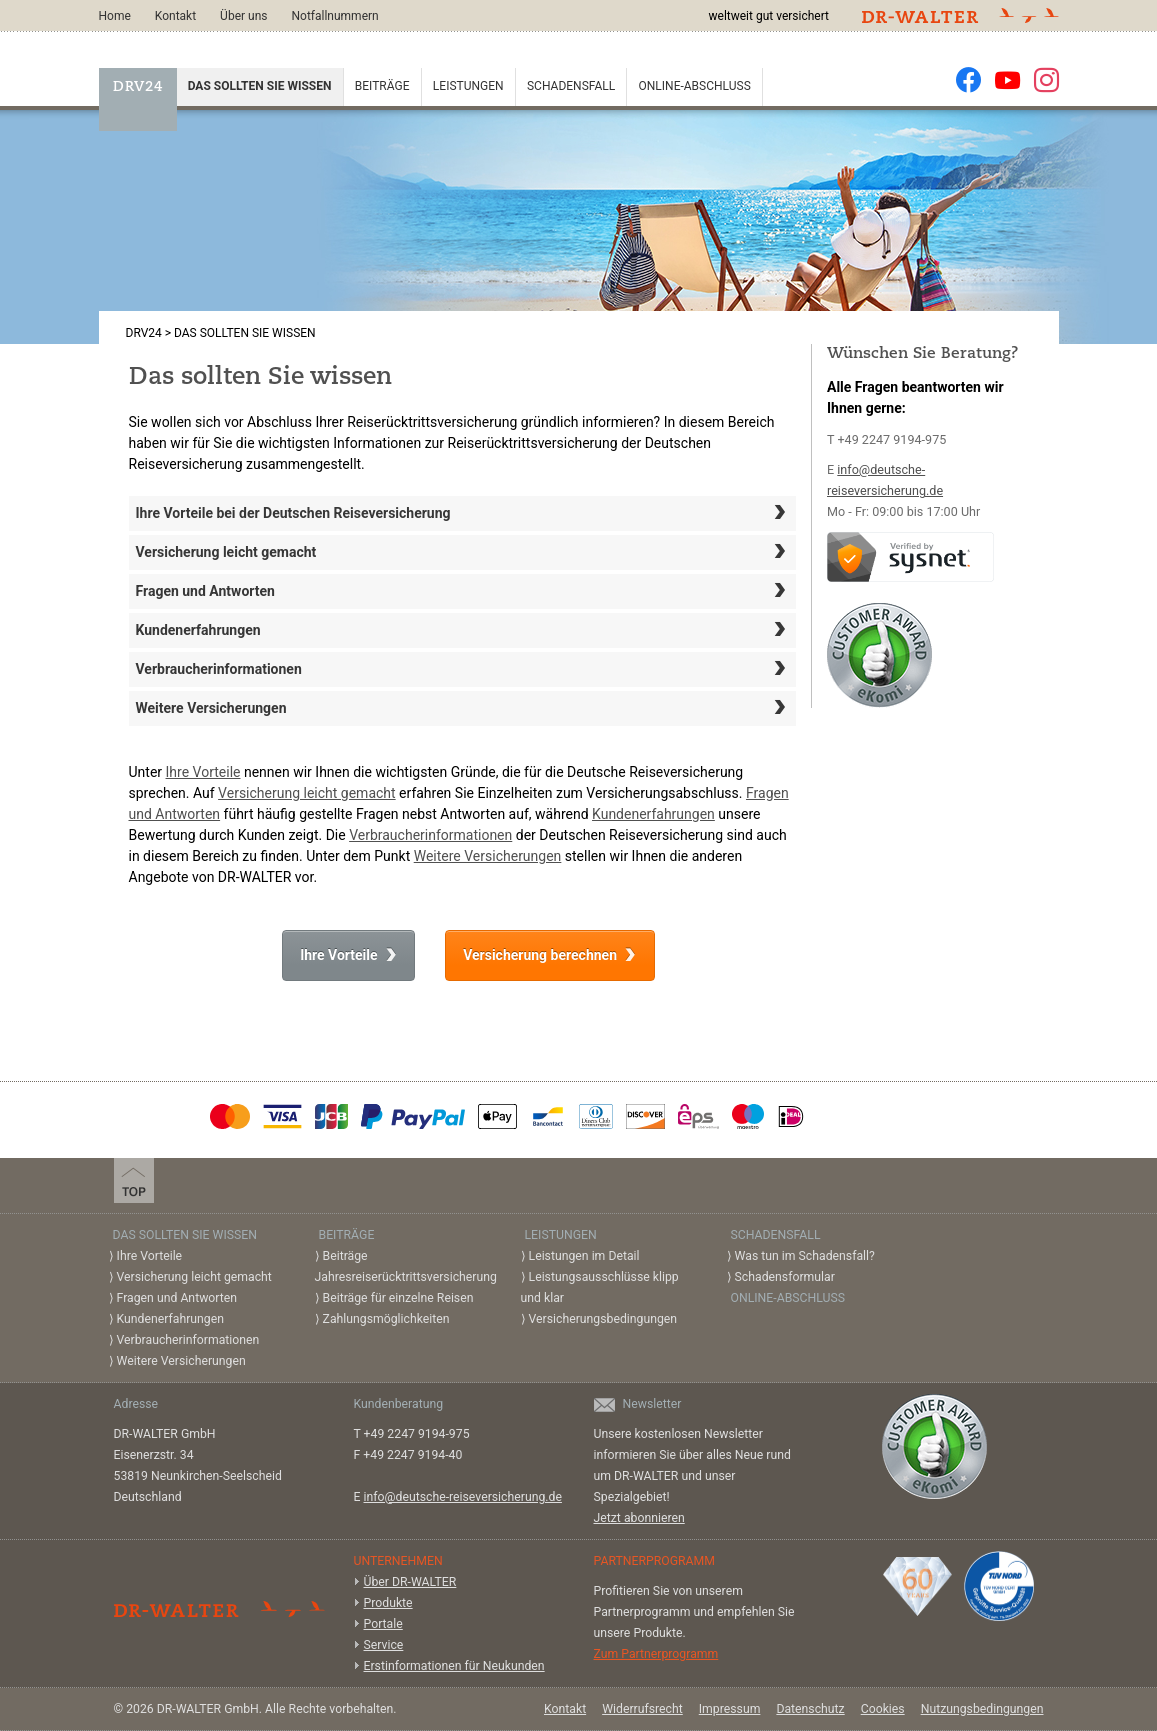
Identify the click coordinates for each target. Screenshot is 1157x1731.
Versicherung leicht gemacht (463, 551)
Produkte (388, 1603)
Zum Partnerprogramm (656, 1654)
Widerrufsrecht (642, 1709)
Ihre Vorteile (203, 772)
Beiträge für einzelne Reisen (398, 1298)
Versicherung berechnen (540, 955)
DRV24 (138, 87)
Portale (383, 1624)
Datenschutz (810, 1709)
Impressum (730, 1709)
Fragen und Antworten (463, 590)
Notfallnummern (334, 16)
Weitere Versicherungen (463, 707)
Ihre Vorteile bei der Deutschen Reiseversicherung (463, 512)
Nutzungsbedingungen (982, 1709)
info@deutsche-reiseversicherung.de (463, 1497)
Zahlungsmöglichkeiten (386, 1319)
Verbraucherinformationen (463, 668)
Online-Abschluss (695, 86)
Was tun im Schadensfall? (805, 1256)
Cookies (883, 1709)
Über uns (243, 16)
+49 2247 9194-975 (891, 439)
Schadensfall (571, 86)
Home (115, 16)
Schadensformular (785, 1277)
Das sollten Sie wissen (260, 86)
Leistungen (468, 86)
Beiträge (382, 86)
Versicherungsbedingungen (603, 1319)
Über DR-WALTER (410, 1582)
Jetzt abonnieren (639, 1518)
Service (384, 1645)
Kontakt (175, 16)
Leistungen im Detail (584, 1256)
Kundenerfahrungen (463, 629)
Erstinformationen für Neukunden (454, 1666)
